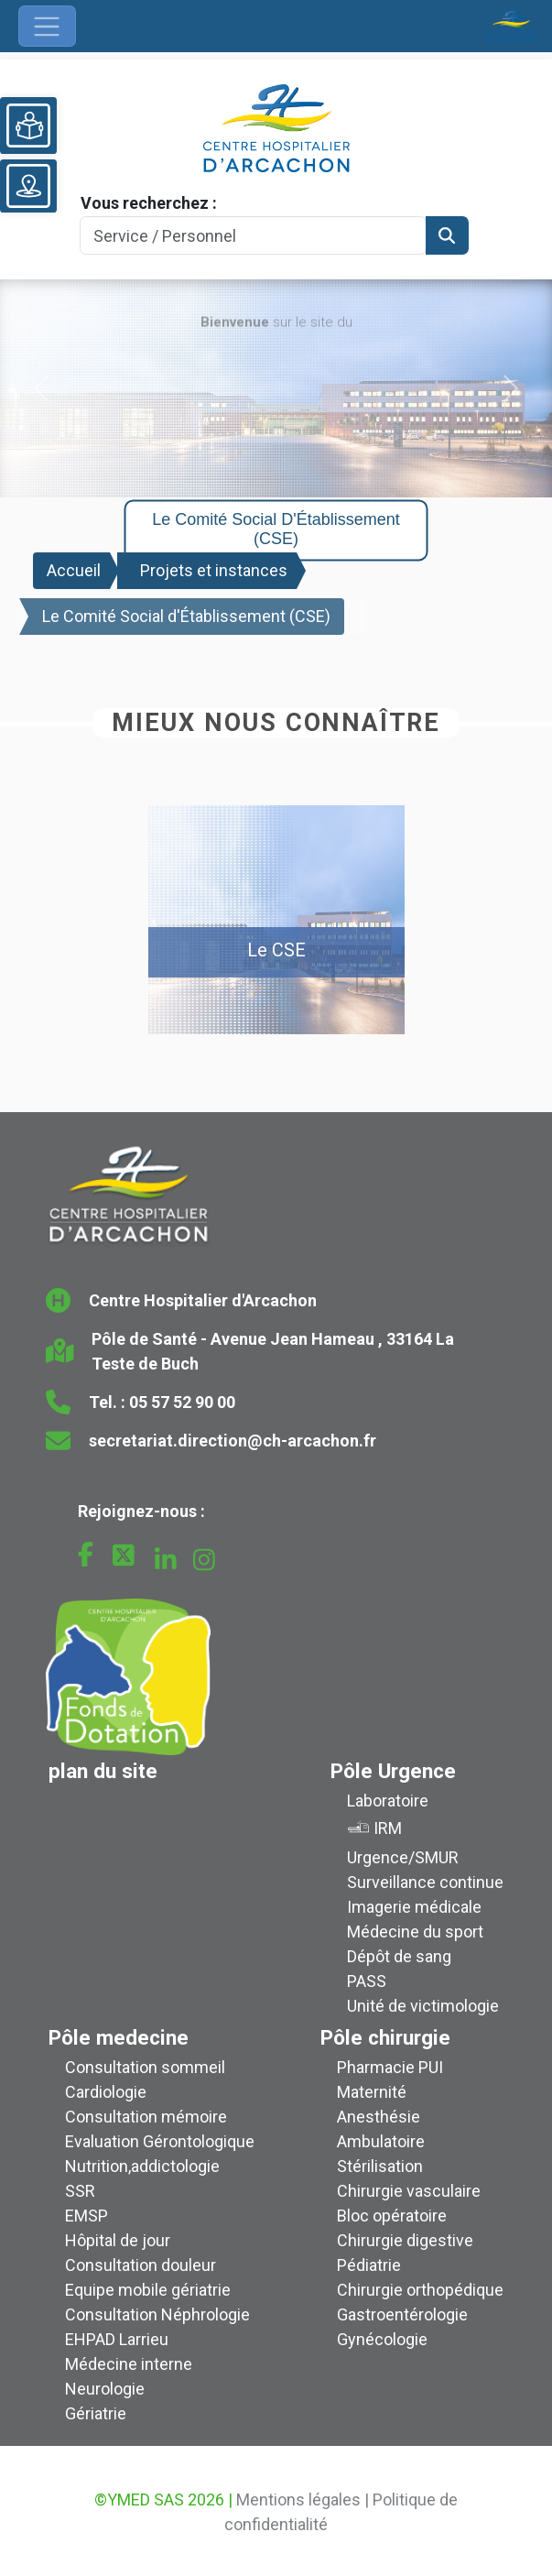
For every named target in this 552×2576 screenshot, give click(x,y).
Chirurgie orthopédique (420, 2289)
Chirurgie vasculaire (409, 2190)
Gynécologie (382, 2339)
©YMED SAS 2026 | (163, 2499)
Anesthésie (378, 2116)
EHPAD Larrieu (116, 2339)
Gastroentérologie (402, 2314)
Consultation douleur (140, 2265)
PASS (366, 1981)
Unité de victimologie (423, 2005)
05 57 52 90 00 (182, 1402)
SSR (80, 2190)
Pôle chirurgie (385, 2037)
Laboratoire (387, 1800)
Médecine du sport (415, 1931)
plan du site (103, 1771)
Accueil (74, 570)
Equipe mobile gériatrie (148, 2289)
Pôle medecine (119, 2037)
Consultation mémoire (146, 2116)
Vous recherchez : (149, 203)
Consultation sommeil (145, 2067)
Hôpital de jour (117, 2240)
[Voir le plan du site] (28, 186)
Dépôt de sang (399, 1956)
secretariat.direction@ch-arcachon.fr (232, 1440)
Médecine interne (128, 2364)
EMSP (86, 2215)
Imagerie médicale (414, 1906)
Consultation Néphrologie (157, 2314)
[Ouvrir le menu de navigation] (47, 26)
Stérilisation (380, 2166)
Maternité (371, 2091)
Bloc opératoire (392, 2215)
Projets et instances (213, 570)
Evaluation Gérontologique (159, 2141)
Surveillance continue (425, 1882)
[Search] (253, 236)
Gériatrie (95, 2413)
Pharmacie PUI (390, 2067)
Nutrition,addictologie (142, 2166)
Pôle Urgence (393, 1771)
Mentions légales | (302, 2499)
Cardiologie (105, 2091)
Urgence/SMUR (403, 1857)
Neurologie (105, 2388)
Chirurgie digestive (405, 2240)
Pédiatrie (369, 2265)
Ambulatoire (381, 2141)
